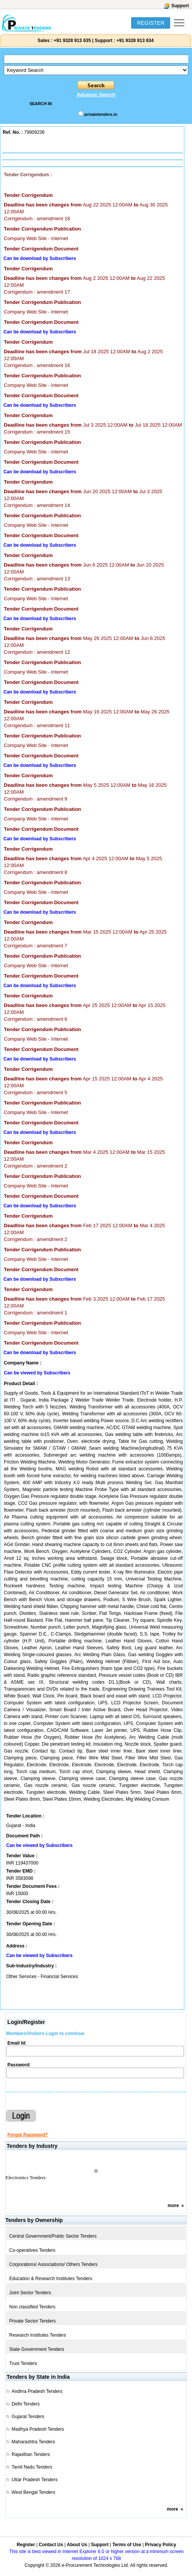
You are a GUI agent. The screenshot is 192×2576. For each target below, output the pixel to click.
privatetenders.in (100, 114)
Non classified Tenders (32, 2307)
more (173, 2205)
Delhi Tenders (25, 2404)
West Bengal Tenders (33, 2492)
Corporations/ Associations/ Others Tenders (53, 2264)
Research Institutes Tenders (37, 2335)
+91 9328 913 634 (135, 40)
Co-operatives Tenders (32, 2250)
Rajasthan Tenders (30, 2454)
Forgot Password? (27, 2134)
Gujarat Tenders (27, 2416)
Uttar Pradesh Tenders (34, 2479)
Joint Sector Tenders (30, 2292)
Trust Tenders (23, 2363)
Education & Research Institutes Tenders (50, 2278)
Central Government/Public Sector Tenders (53, 2236)
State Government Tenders (36, 2349)
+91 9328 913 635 (72, 40)
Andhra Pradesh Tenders (36, 2391)
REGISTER (150, 23)
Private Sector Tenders (32, 2321)
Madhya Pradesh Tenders (37, 2429)
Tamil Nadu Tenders (31, 2467)
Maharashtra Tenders (33, 2441)
